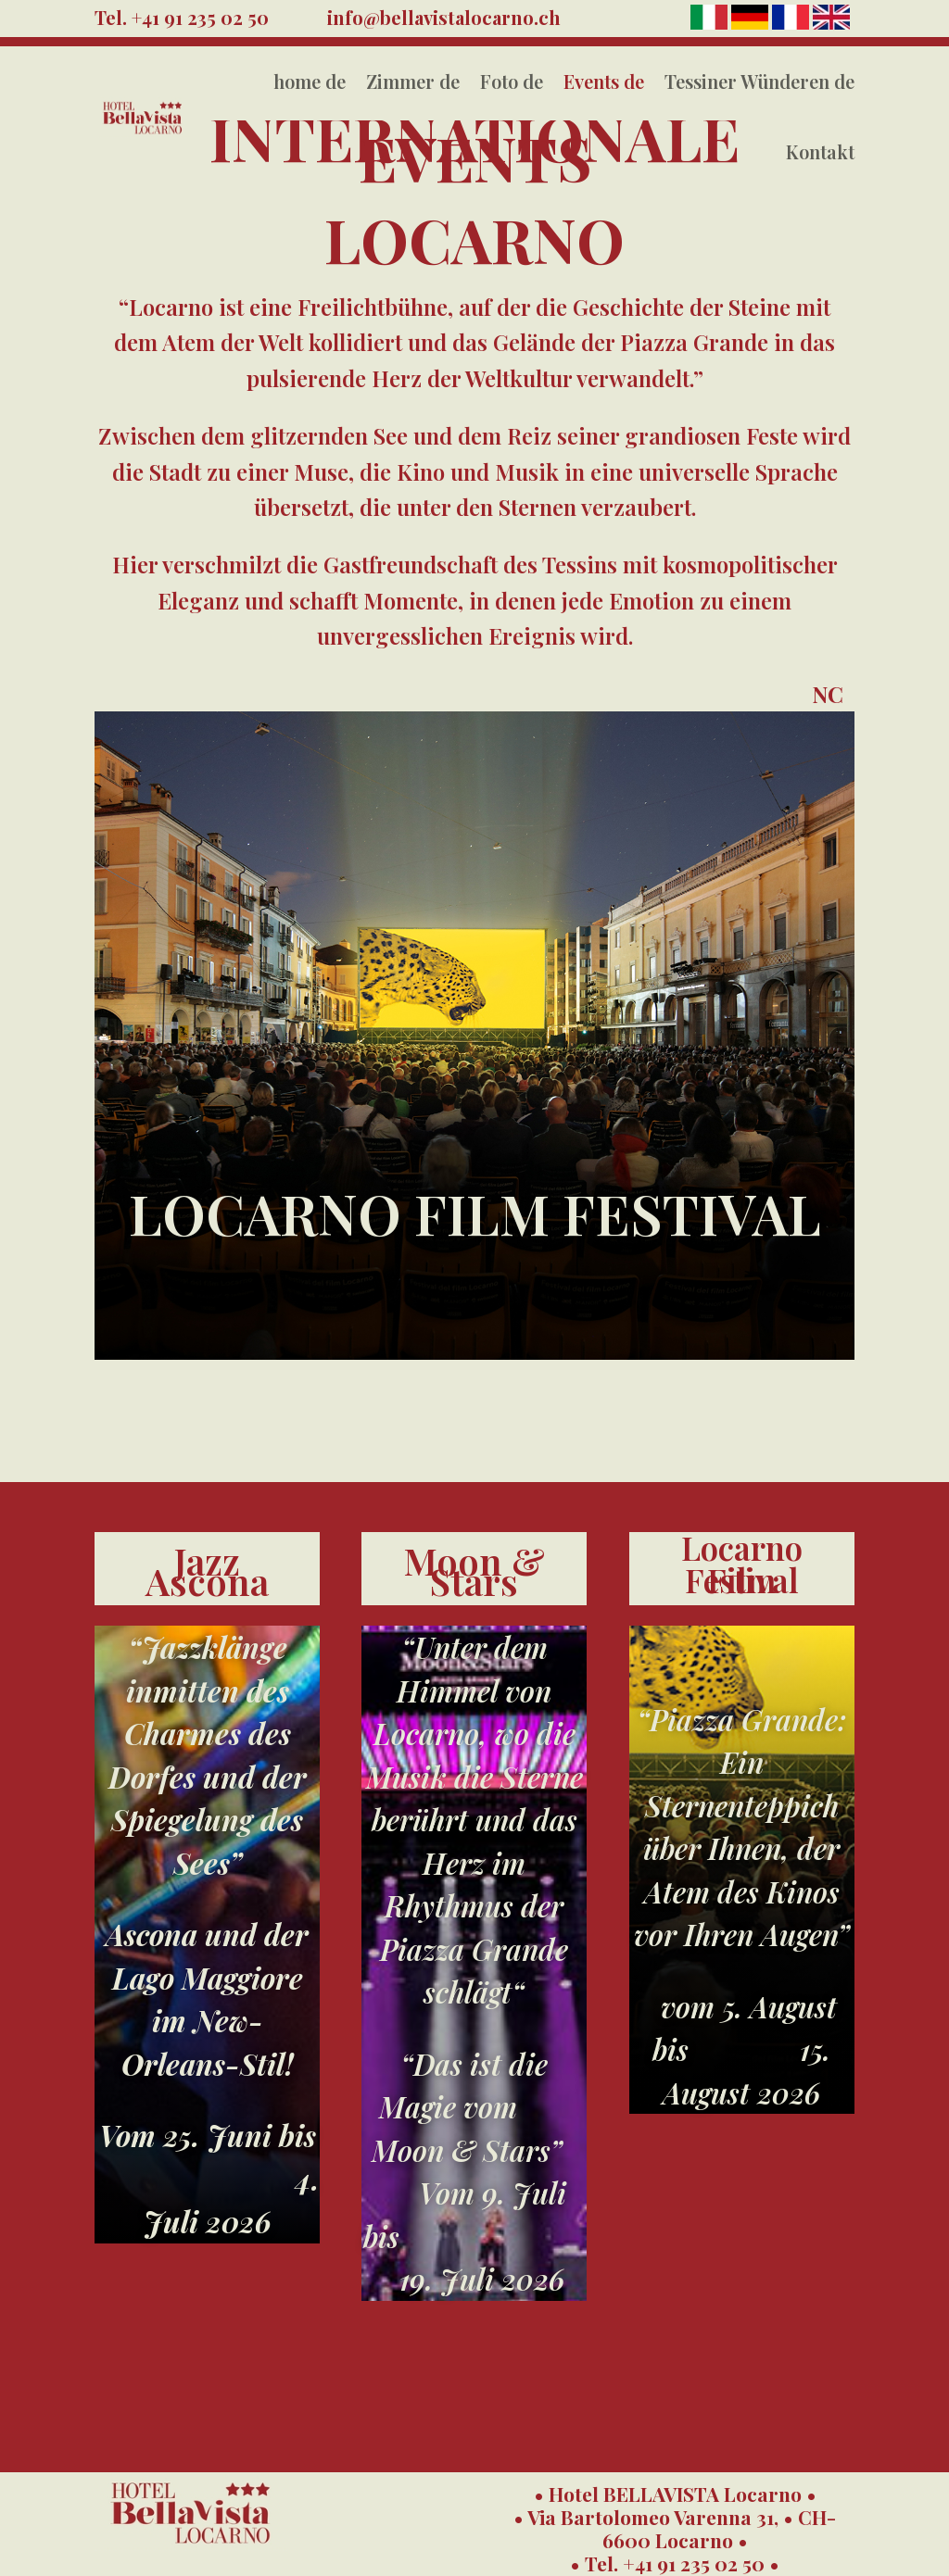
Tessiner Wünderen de (759, 81)
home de (309, 81)
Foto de (511, 81)
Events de (603, 81)
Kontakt (820, 151)
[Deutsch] (751, 23)
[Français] (792, 23)
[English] (831, 23)
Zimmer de (413, 81)
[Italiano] (710, 23)
